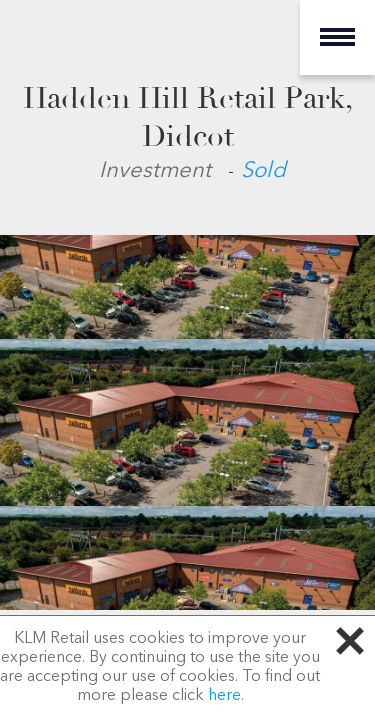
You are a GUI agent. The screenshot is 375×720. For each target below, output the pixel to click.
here (224, 696)
